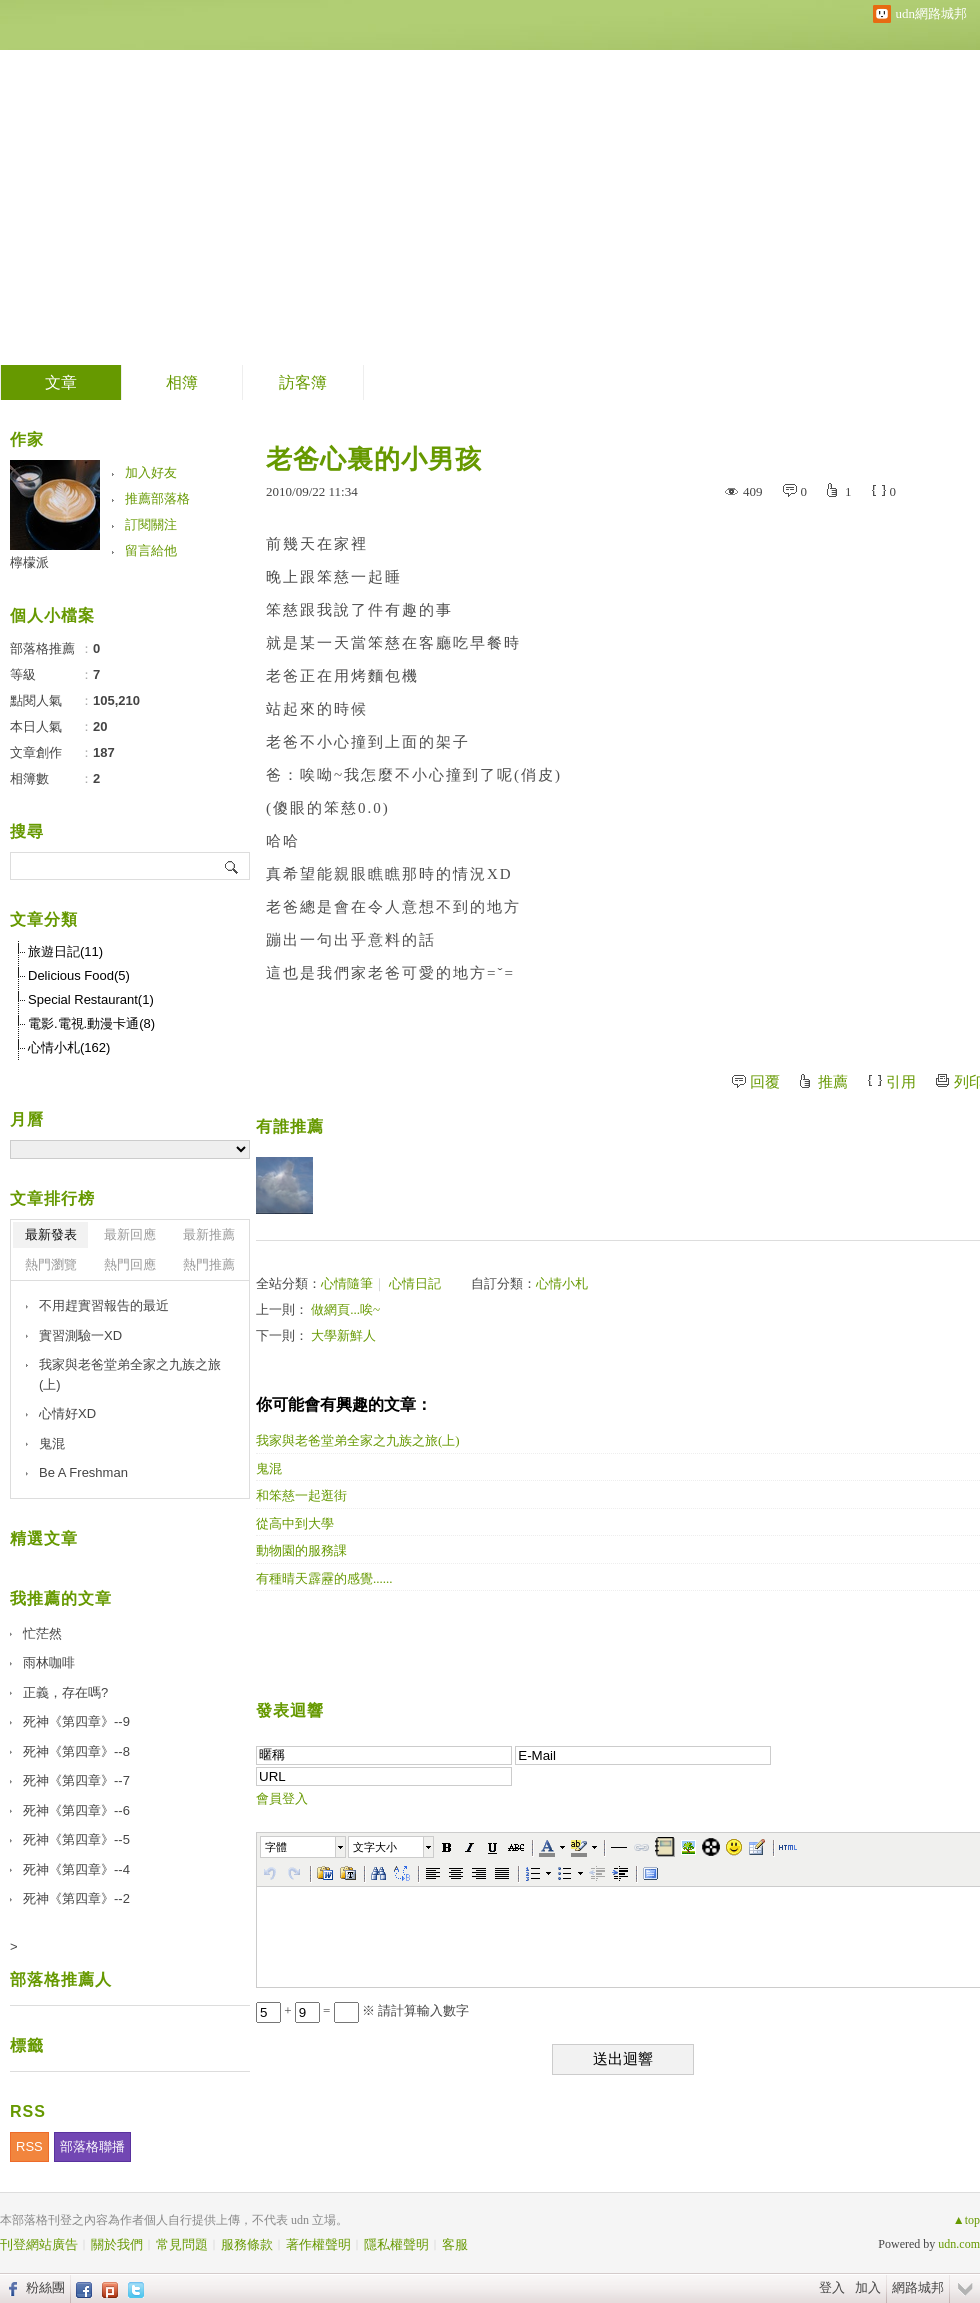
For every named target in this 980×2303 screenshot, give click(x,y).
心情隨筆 (347, 1283)
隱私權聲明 (396, 2244)
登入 (832, 2287)
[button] (304, 1847)
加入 (868, 2287)
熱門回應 (130, 1264)
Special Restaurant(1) (91, 999)
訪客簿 (303, 382)
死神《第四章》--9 (76, 1721)
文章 (61, 382)
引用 (901, 1082)
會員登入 (282, 1798)
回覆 (765, 1082)
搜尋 (232, 866)
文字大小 (375, 1847)
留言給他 (151, 550)
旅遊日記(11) (65, 951)
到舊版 (592, 183)
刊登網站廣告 (39, 2244)
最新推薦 (209, 1234)
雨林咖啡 (49, 1662)
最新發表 (51, 1234)
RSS (29, 2146)
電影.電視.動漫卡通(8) (91, 1023)
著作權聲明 (318, 2244)
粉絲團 (45, 2287)
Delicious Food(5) (79, 975)
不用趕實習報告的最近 (104, 1305)
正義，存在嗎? (65, 1692)
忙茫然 (42, 1633)
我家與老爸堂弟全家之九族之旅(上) (130, 1374)
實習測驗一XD (80, 1335)
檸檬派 (29, 562)
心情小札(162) (69, 1047)
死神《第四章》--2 (76, 1898)
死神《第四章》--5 (76, 1839)
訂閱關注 (151, 524)
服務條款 (247, 2244)
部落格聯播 (92, 2146)
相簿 (182, 382)
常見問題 (182, 2244)
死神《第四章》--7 (76, 1780)
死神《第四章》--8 (76, 1751)
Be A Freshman (83, 1472)
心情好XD (67, 1413)
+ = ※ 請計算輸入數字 (362, 2010)
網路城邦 (918, 2287)
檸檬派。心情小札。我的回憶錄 (284, 175)
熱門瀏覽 (51, 1264)
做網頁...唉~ (345, 1309)
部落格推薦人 (61, 1979)
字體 (276, 1847)
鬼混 (52, 1443)
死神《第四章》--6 (76, 1810)
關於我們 (117, 2244)
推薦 (833, 1082)
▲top (966, 2220)
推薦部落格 (157, 498)
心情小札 (562, 1283)
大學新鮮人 (343, 1335)
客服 (455, 2244)
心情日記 (415, 1283)
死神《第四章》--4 (76, 1869)
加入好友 (151, 472)
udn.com (959, 2244)
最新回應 (130, 1234)
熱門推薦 (209, 1264)
